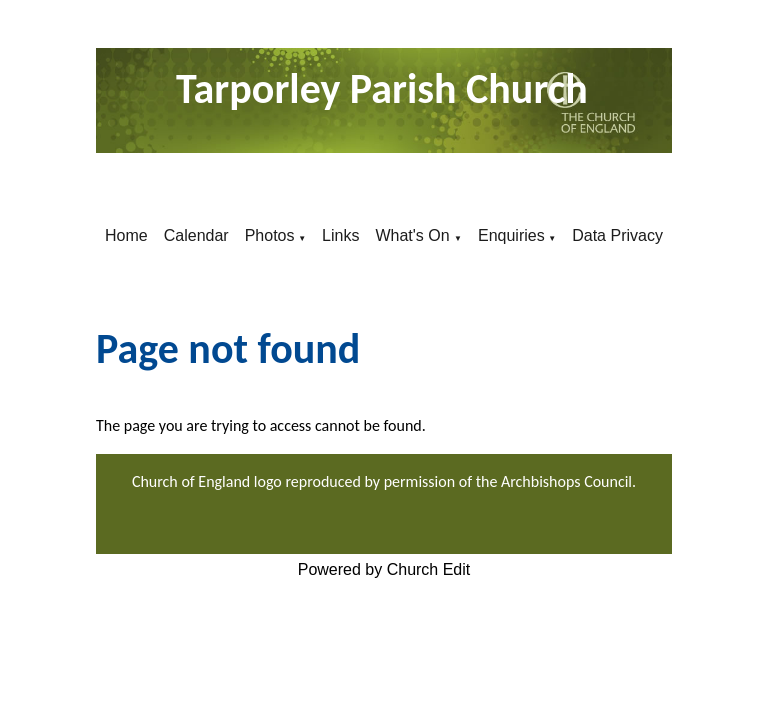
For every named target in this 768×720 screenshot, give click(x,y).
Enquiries (511, 235)
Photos (270, 235)
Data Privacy (617, 235)
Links (340, 235)
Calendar (196, 235)
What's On (414, 235)
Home (126, 235)
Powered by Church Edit (384, 569)
